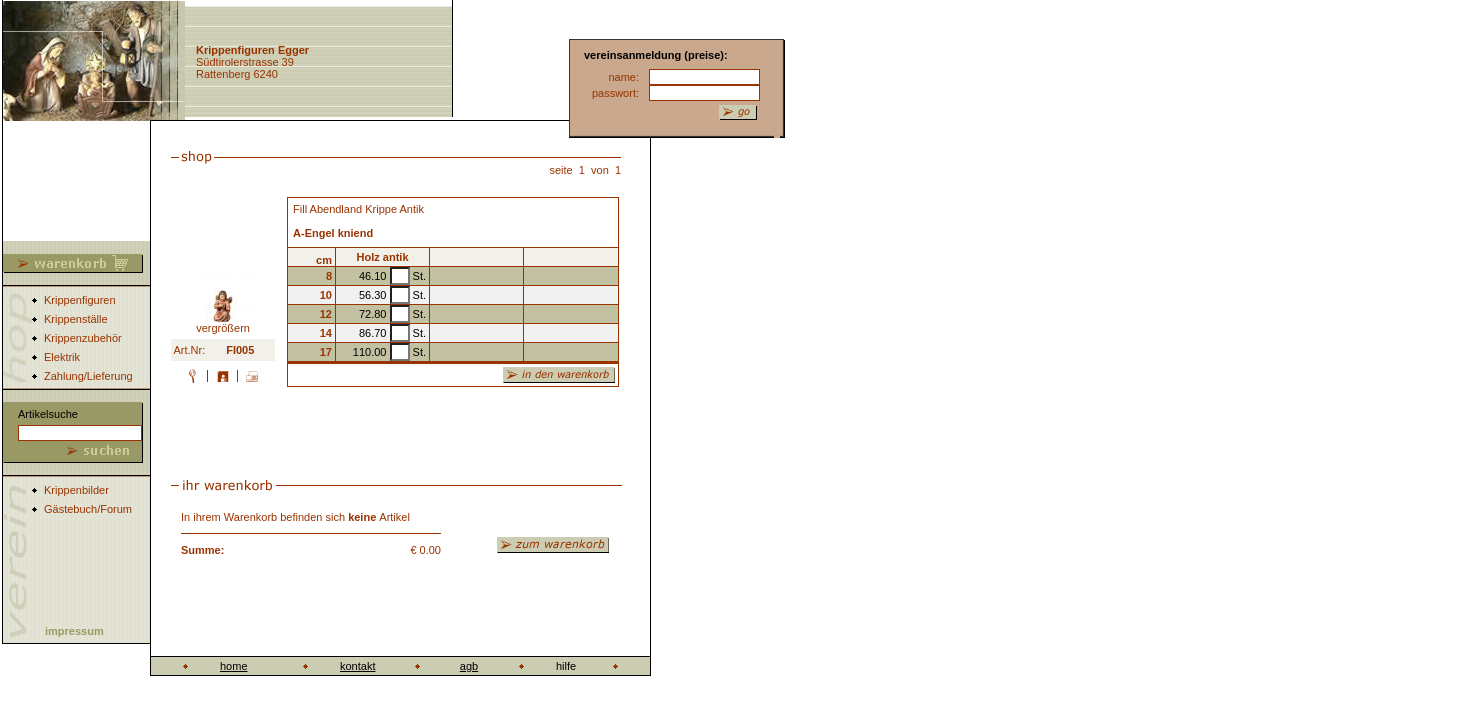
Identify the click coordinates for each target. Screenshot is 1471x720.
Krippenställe (76, 319)
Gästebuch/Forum (88, 509)
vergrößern (223, 323)
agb (469, 666)
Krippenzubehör (83, 338)
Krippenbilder (76, 490)
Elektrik (62, 357)
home (234, 666)
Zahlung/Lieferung (88, 376)
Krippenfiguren (80, 300)
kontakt (357, 666)
